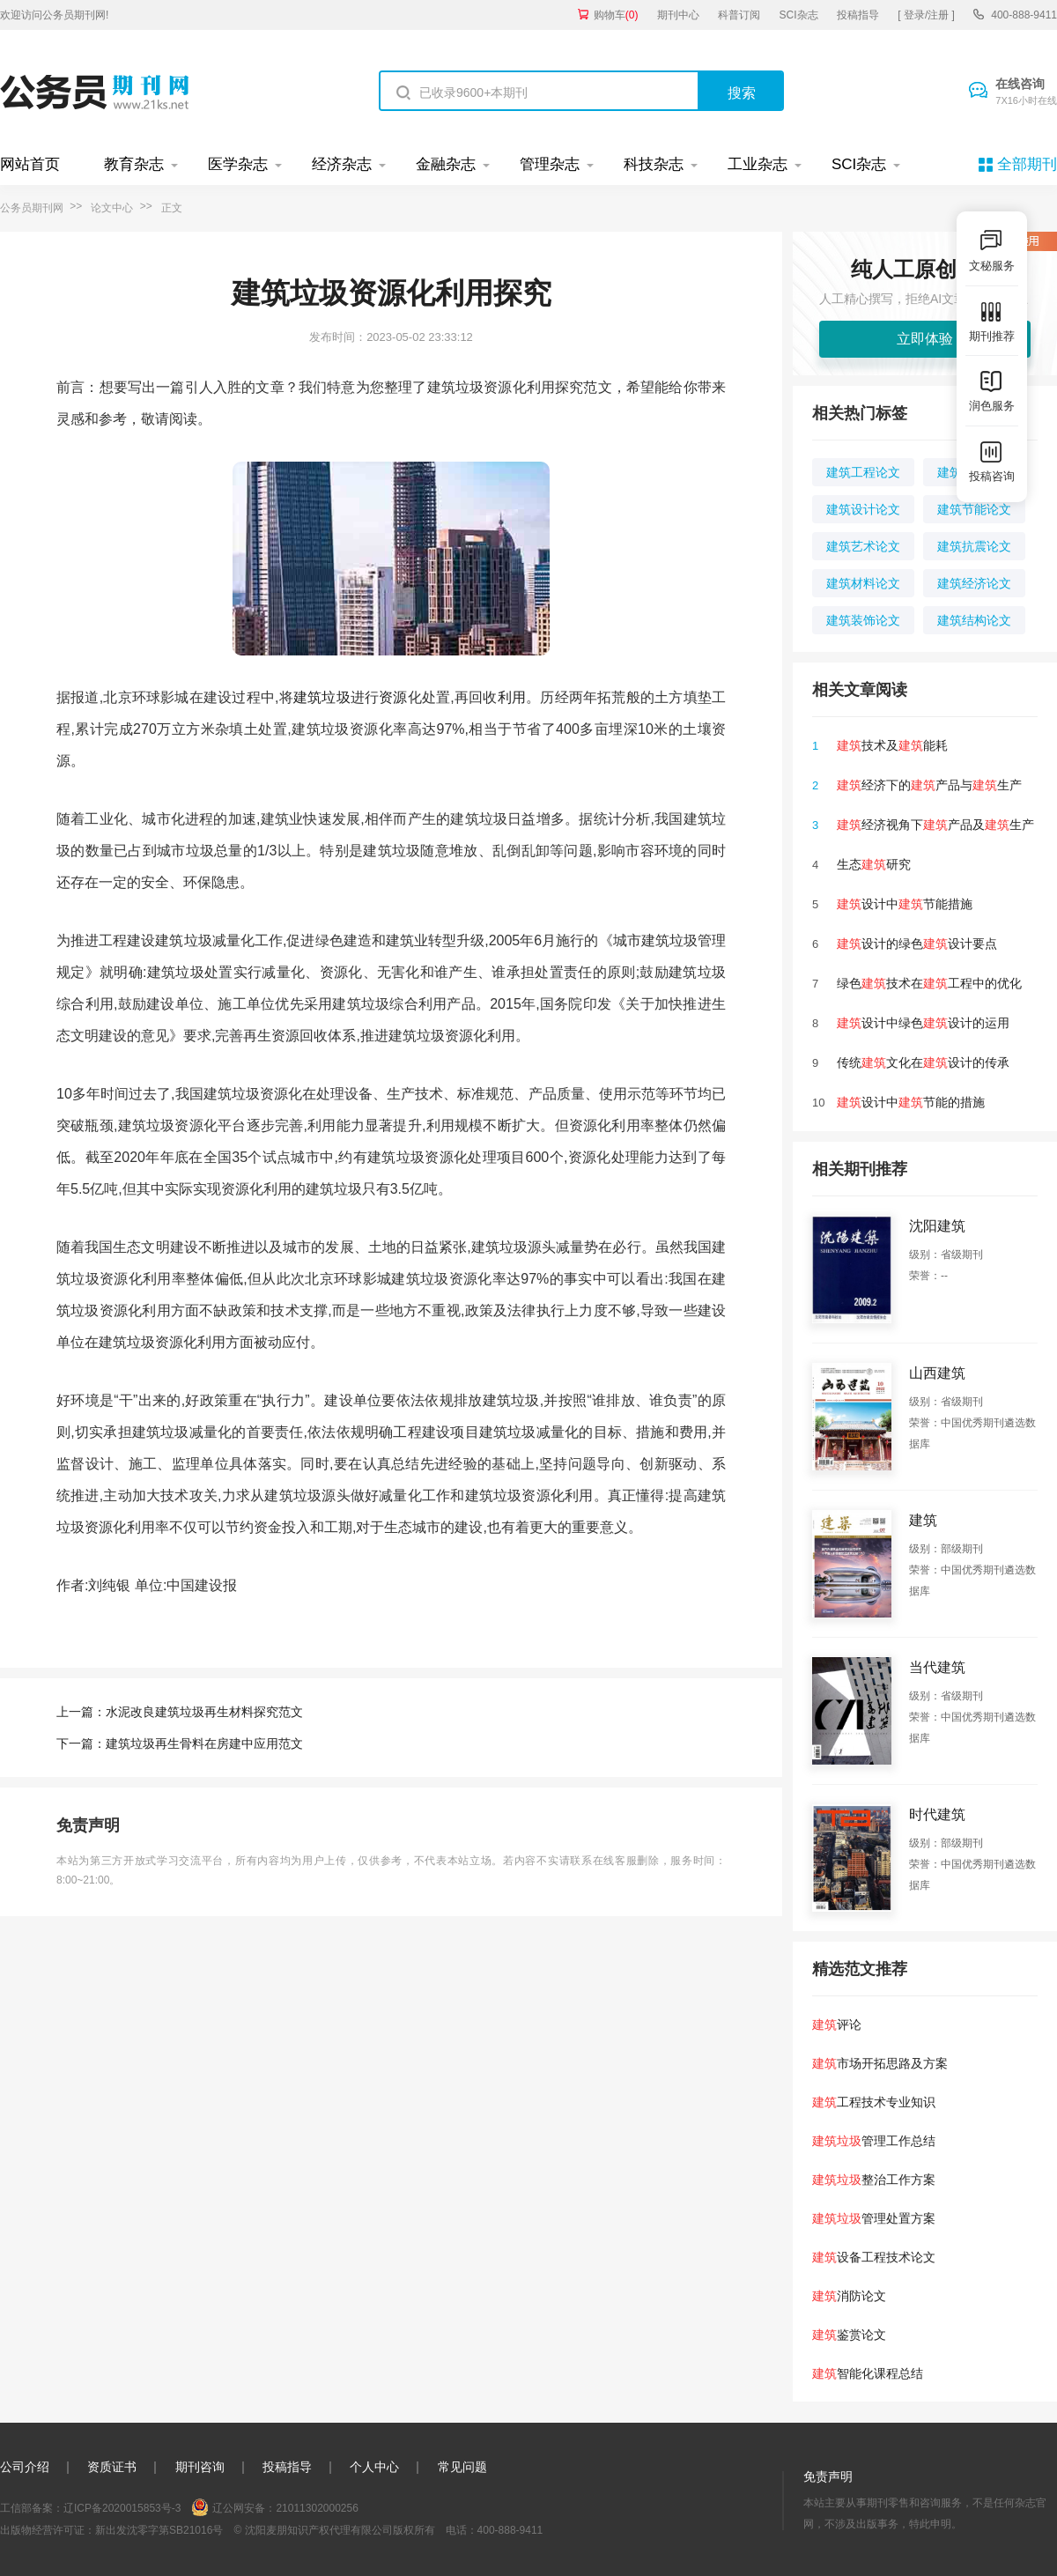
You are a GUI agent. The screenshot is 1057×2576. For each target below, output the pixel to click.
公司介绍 (24, 2467)
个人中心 (374, 2467)
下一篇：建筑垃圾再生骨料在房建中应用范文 (179, 1743)
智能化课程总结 (867, 2373)
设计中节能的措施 (911, 1102)
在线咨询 (1026, 92)
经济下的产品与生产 (929, 785)
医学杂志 (238, 164)
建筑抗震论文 (974, 546)
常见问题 (462, 2467)
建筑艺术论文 (863, 546)
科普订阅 (739, 15)
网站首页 (30, 164)
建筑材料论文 (863, 583)
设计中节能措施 (904, 904)
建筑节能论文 (974, 509)
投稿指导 (858, 15)
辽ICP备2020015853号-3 (122, 2508)
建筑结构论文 (974, 620)
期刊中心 (678, 15)
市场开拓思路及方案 (880, 2063)
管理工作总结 (873, 2141)
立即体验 (925, 338)
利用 (512, 697)
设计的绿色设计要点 (917, 943)
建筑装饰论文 (863, 620)
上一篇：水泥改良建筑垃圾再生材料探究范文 (179, 1712)
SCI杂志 (799, 15)
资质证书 (112, 2467)
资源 (393, 697)
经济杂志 (342, 164)
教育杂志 (134, 164)
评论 (836, 2024)
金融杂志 (446, 164)
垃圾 (336, 697)
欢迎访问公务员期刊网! (54, 15)
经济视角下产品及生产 (935, 825)
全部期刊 (1027, 164)
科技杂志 (654, 164)
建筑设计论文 (863, 509)
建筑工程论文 (863, 472)
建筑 (307, 697)
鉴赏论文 (849, 2335)
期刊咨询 (200, 2467)
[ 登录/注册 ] (926, 15)
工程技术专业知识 (873, 2102)
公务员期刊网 (31, 208)
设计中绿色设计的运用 (923, 1023)
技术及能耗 (892, 745)
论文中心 (112, 208)
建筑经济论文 (974, 583)
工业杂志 (757, 164)
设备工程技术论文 (873, 2257)
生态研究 (874, 864)
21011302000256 (317, 2508)
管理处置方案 (873, 2218)
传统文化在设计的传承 (923, 1062)
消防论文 (849, 2296)
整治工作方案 (873, 2180)
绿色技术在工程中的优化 (929, 983)
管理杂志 (550, 164)
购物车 (616, 15)
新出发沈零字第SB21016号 (159, 2530)
